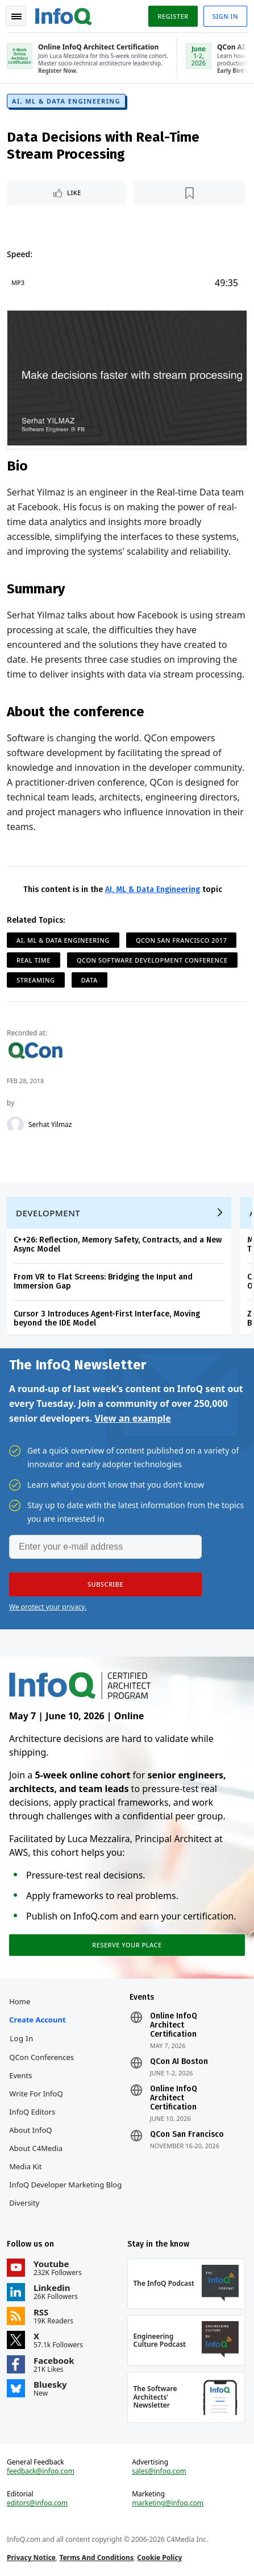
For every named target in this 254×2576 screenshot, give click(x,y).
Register (172, 16)
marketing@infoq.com (167, 2503)
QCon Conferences (41, 2057)
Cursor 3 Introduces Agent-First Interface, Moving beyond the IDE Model (107, 1318)
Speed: (19, 254)
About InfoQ (30, 2130)
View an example (132, 1418)
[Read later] (189, 193)
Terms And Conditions (96, 2557)
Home (19, 2001)
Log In (22, 2038)
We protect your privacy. (47, 1607)
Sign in (225, 16)
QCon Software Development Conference (152, 960)
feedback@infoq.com (40, 2471)
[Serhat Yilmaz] (15, 1124)
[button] (105, 1584)
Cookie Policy (159, 2557)
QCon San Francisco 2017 (181, 940)
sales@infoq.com (159, 2471)
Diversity (24, 2203)
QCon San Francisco (187, 2134)
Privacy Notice (31, 2557)
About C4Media (36, 2148)
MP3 (17, 282)
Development (48, 1213)
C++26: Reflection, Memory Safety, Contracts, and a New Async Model (118, 1244)
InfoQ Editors (32, 2112)
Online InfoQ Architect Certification (173, 2025)
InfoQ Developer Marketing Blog (65, 2184)
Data (89, 980)
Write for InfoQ (36, 2093)
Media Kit (25, 2166)
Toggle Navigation (16, 16)
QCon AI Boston (179, 2061)
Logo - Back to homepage (63, 15)
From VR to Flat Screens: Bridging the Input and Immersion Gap (103, 1281)
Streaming (35, 980)
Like (74, 192)
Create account (37, 2019)
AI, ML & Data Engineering (66, 101)
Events (20, 2075)
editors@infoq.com (37, 2503)
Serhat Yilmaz (50, 1125)
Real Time (33, 960)
